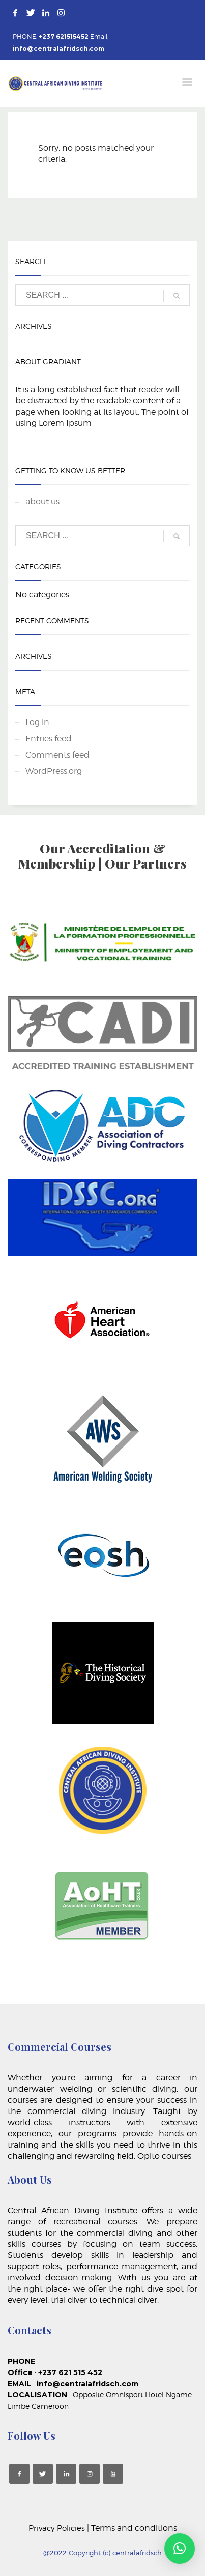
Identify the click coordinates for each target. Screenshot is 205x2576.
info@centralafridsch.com (58, 48)
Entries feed (48, 738)
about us (42, 501)
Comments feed (57, 755)
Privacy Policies (57, 2528)
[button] (179, 2548)
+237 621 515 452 (72, 2372)
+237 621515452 (64, 36)
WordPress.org (53, 771)
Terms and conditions (134, 2528)
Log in (37, 722)
